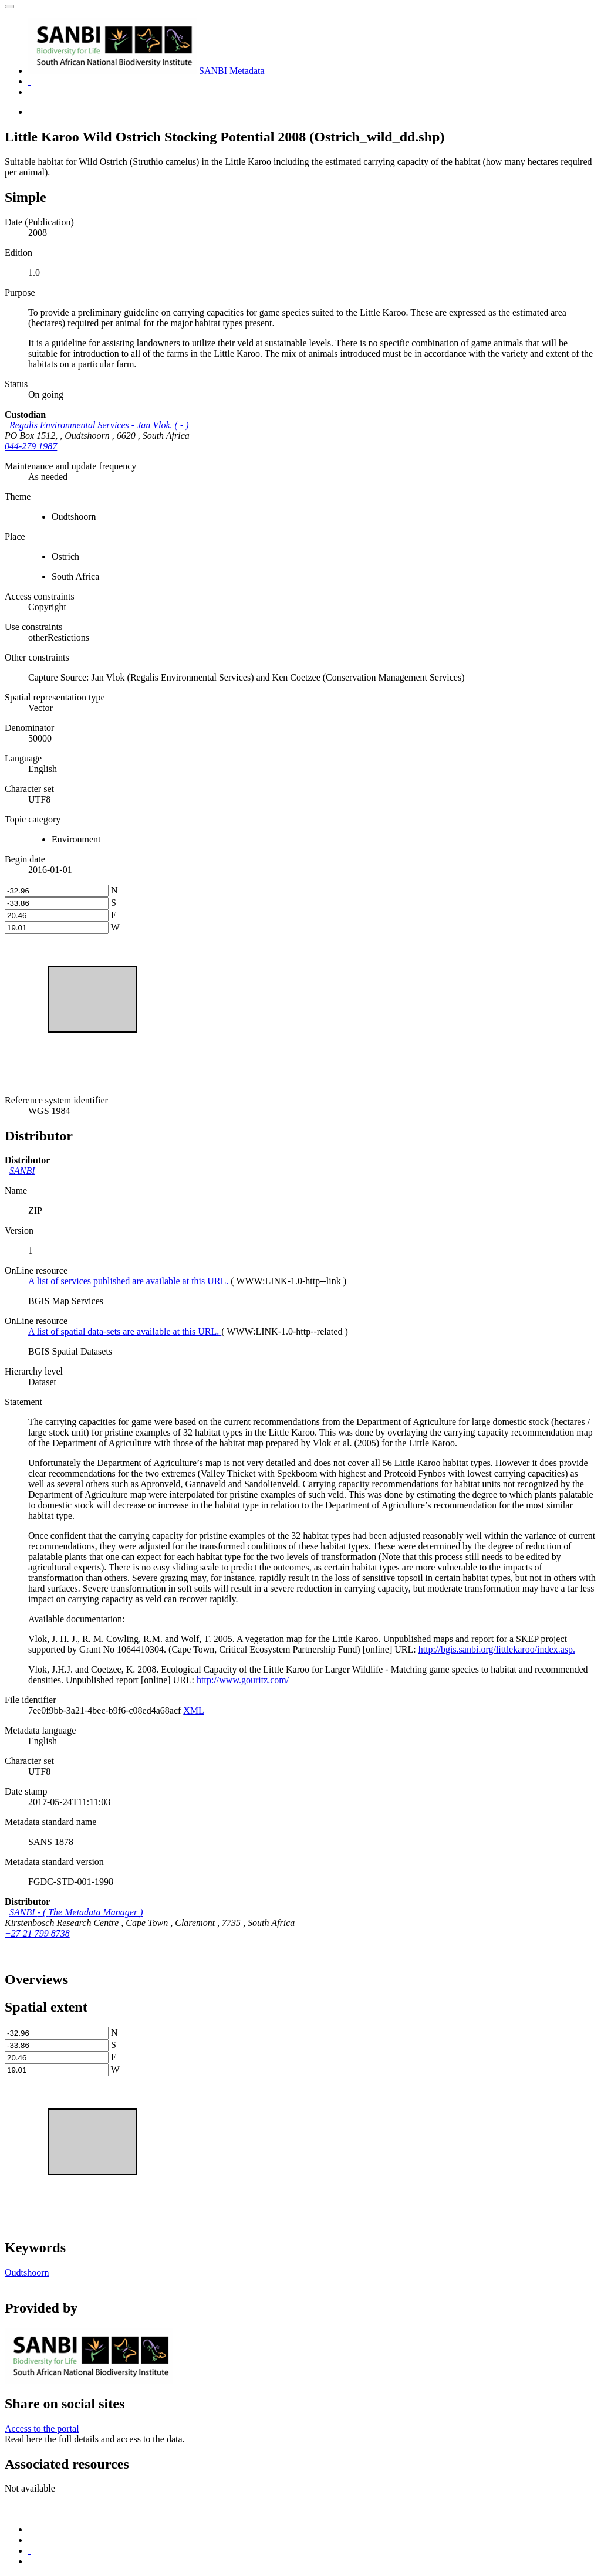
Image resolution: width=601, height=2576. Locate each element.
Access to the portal (42, 2428)
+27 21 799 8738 (37, 1933)
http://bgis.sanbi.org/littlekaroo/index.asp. (496, 1649)
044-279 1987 (31, 446)
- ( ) (99, 425)
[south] (57, 903)
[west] (57, 928)
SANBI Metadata (146, 71)
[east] (57, 915)
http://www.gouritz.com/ (243, 1680)
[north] (57, 891)
